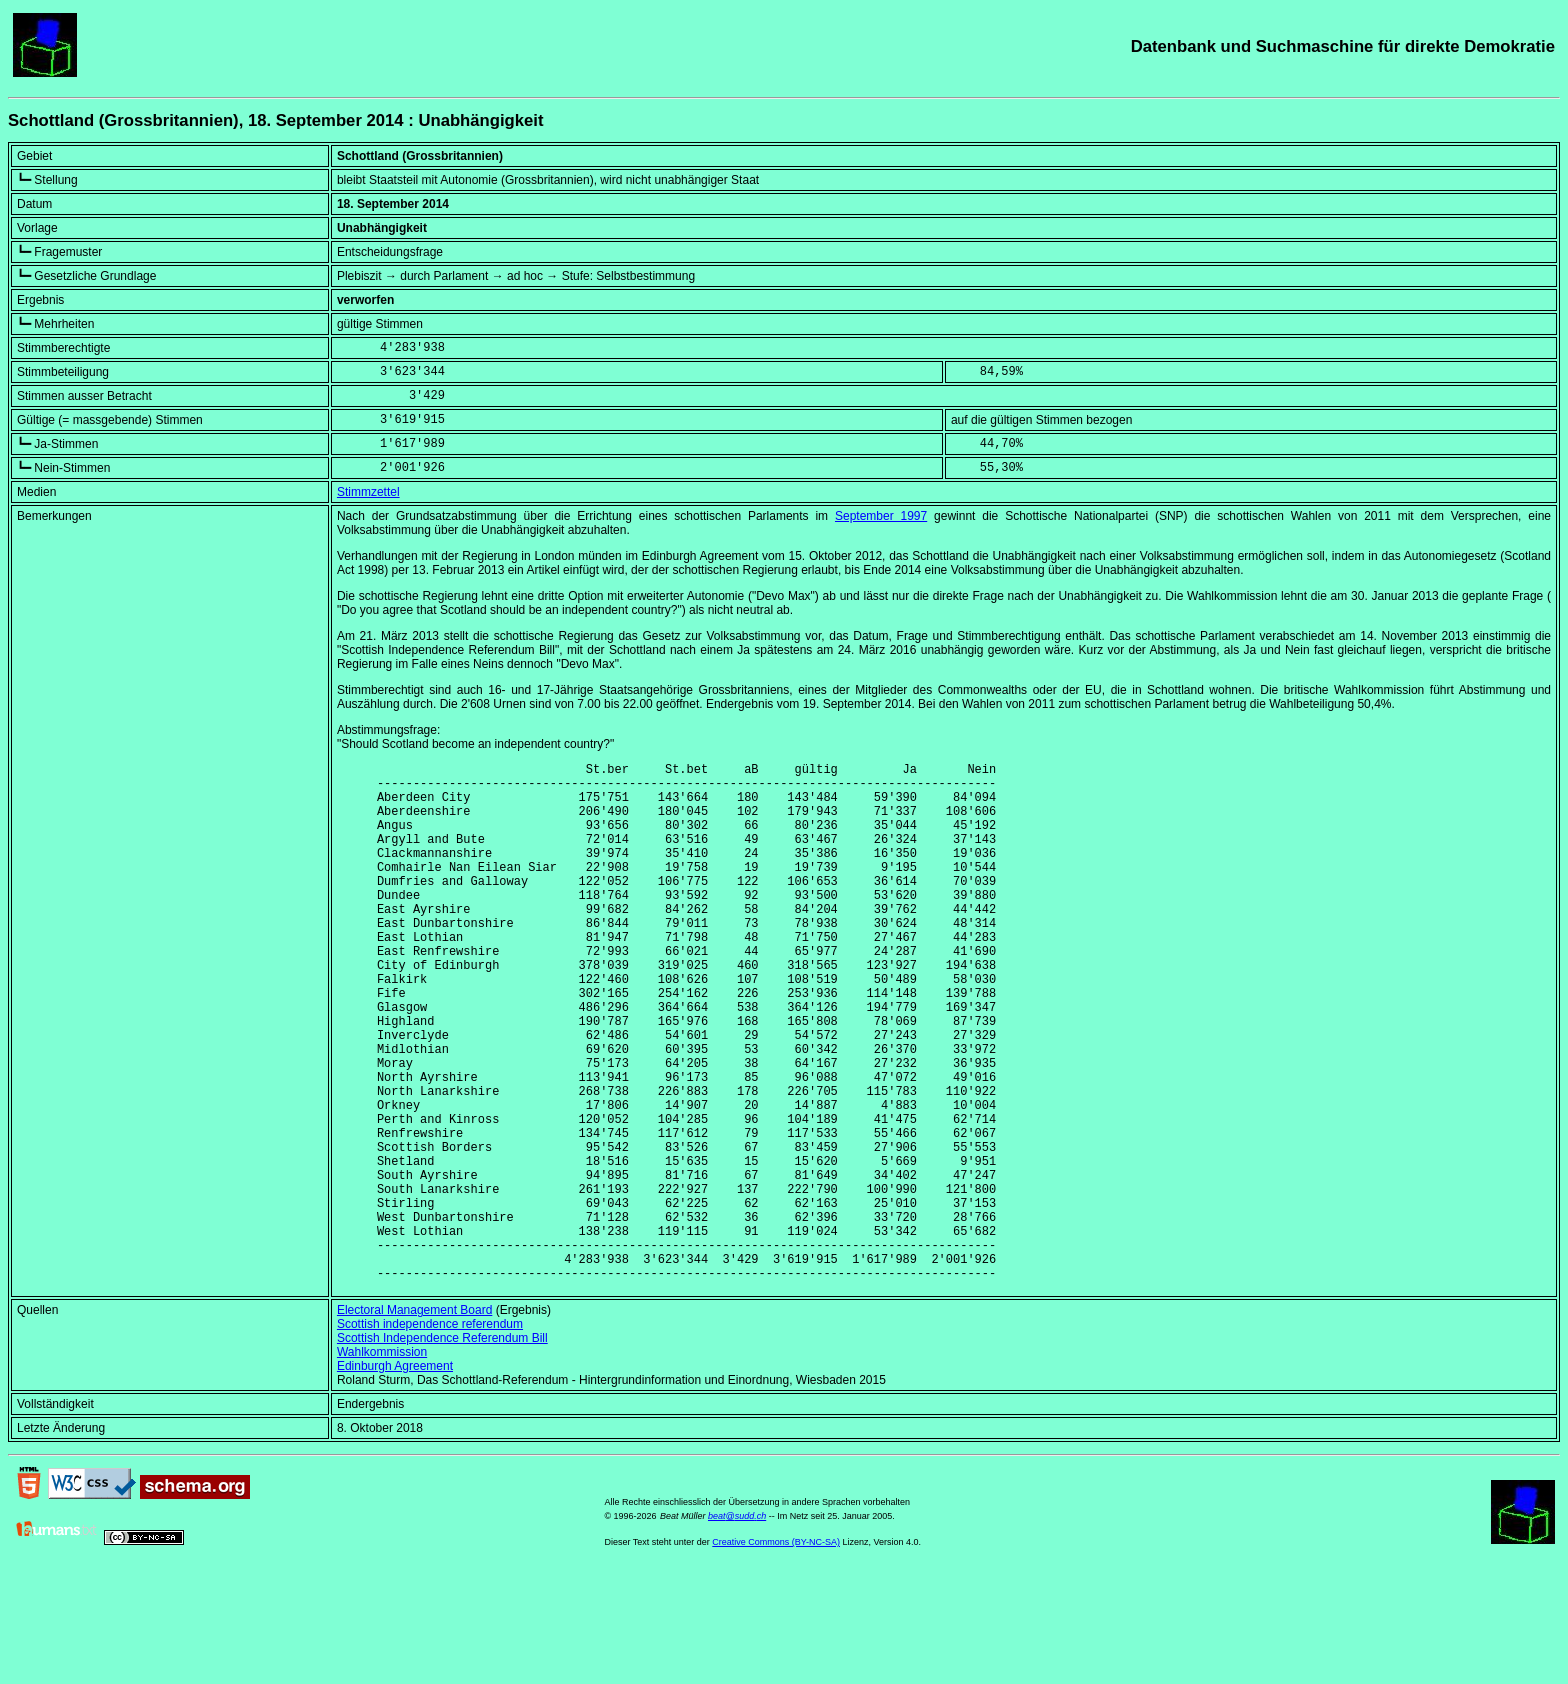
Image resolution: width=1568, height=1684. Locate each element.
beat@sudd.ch (737, 1627)
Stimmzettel (368, 492)
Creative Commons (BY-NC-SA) (776, 1653)
